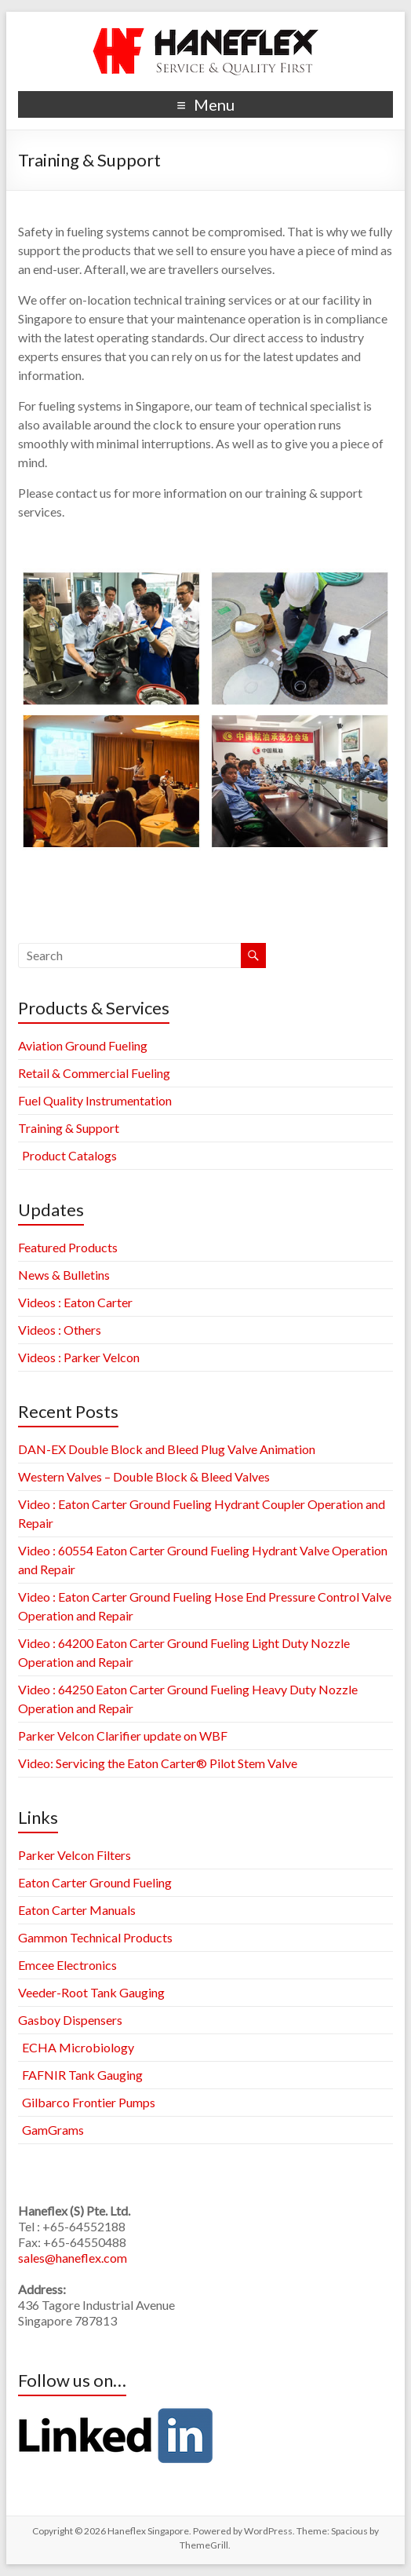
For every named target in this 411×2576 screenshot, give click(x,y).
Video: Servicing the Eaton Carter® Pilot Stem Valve (157, 1763)
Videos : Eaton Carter (75, 1302)
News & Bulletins (64, 1274)
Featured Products (68, 1247)
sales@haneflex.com (72, 2257)
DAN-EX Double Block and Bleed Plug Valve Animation (166, 1448)
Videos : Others (59, 1329)
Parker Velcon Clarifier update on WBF (122, 1735)
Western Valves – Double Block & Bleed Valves (144, 1476)
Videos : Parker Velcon (79, 1357)
